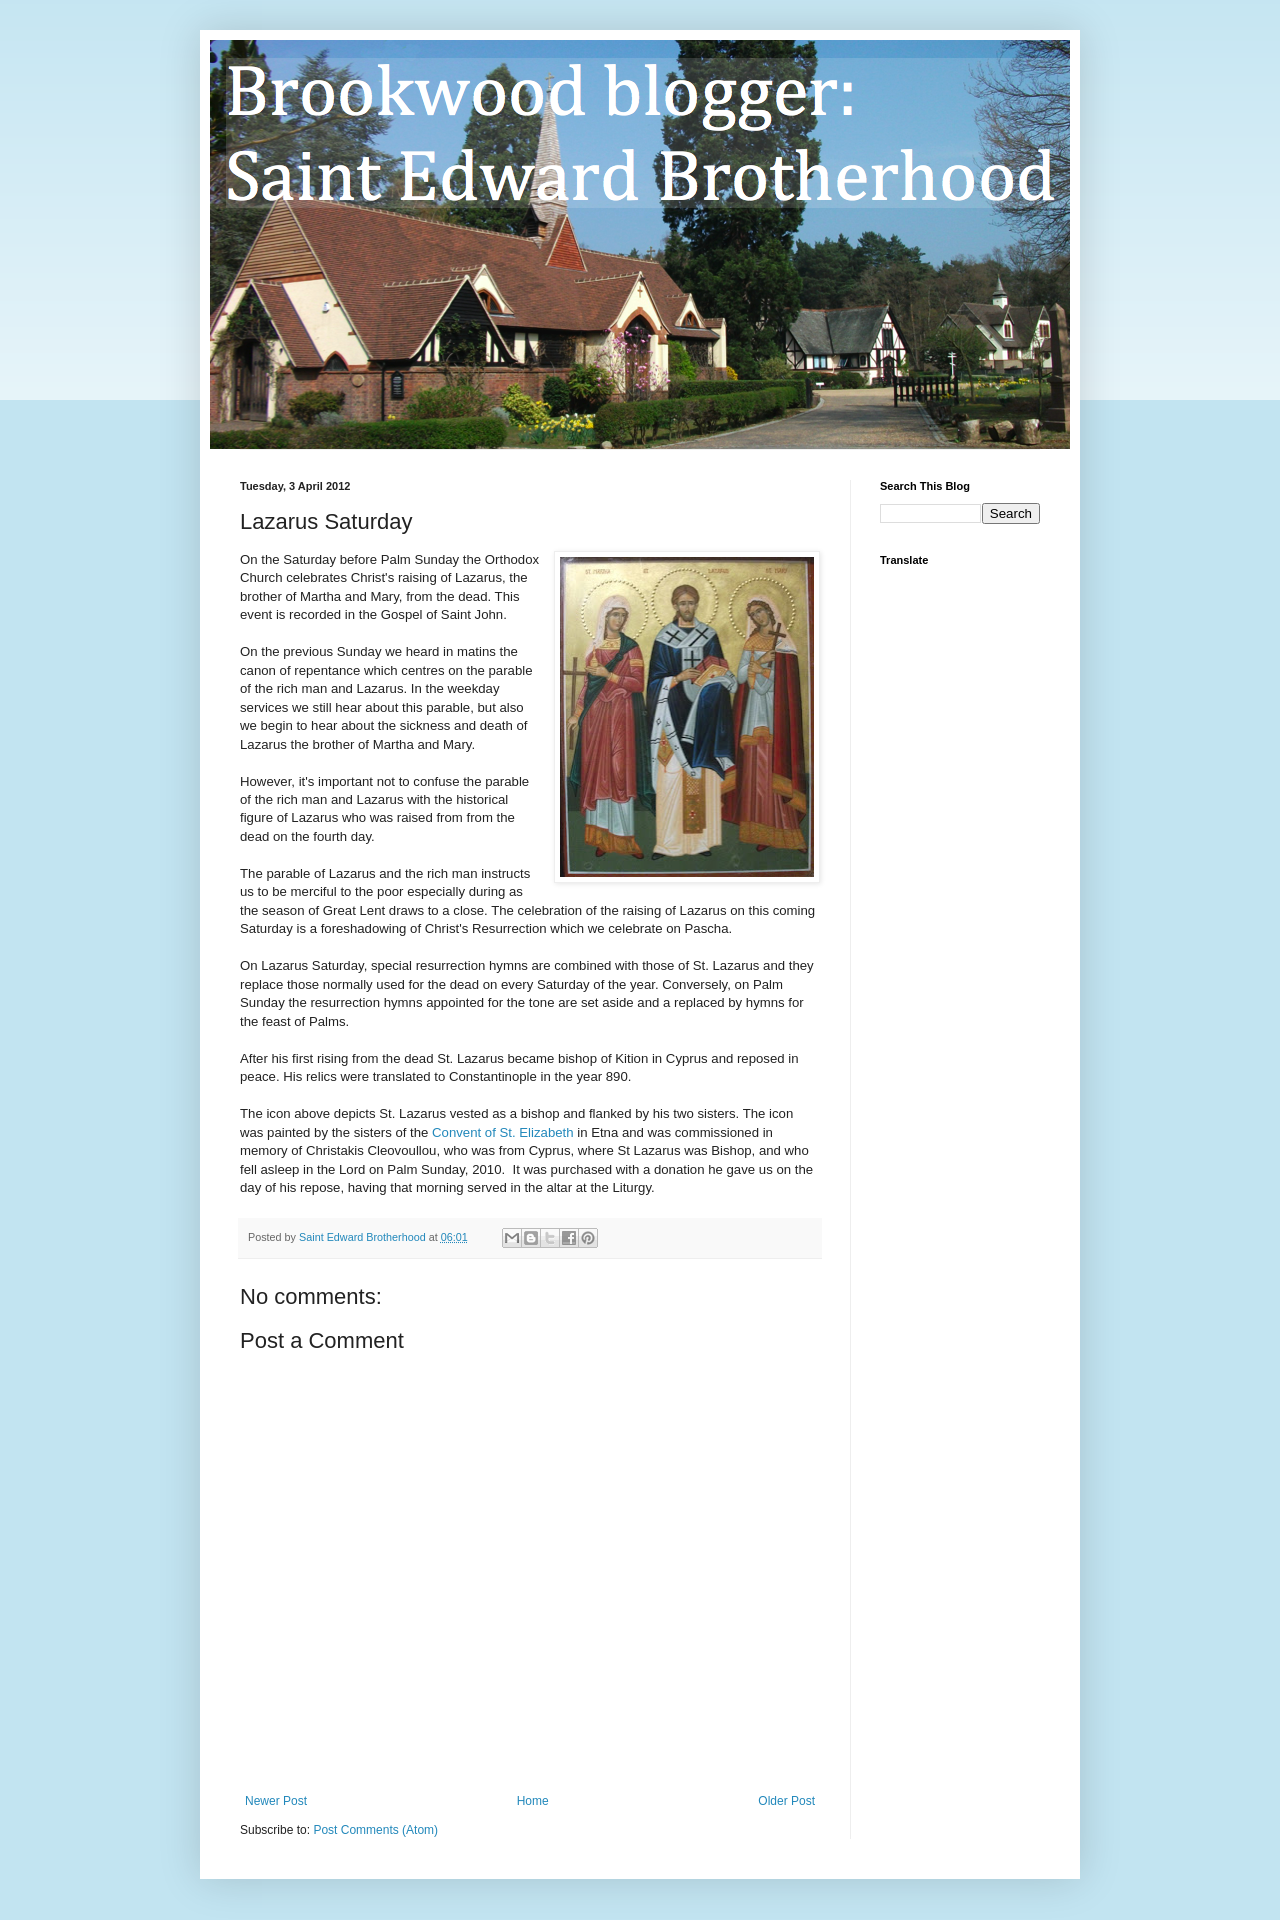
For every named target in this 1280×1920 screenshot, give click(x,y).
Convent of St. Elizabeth (502, 1132)
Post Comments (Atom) (375, 1830)
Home (533, 1801)
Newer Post (276, 1801)
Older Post (786, 1801)
